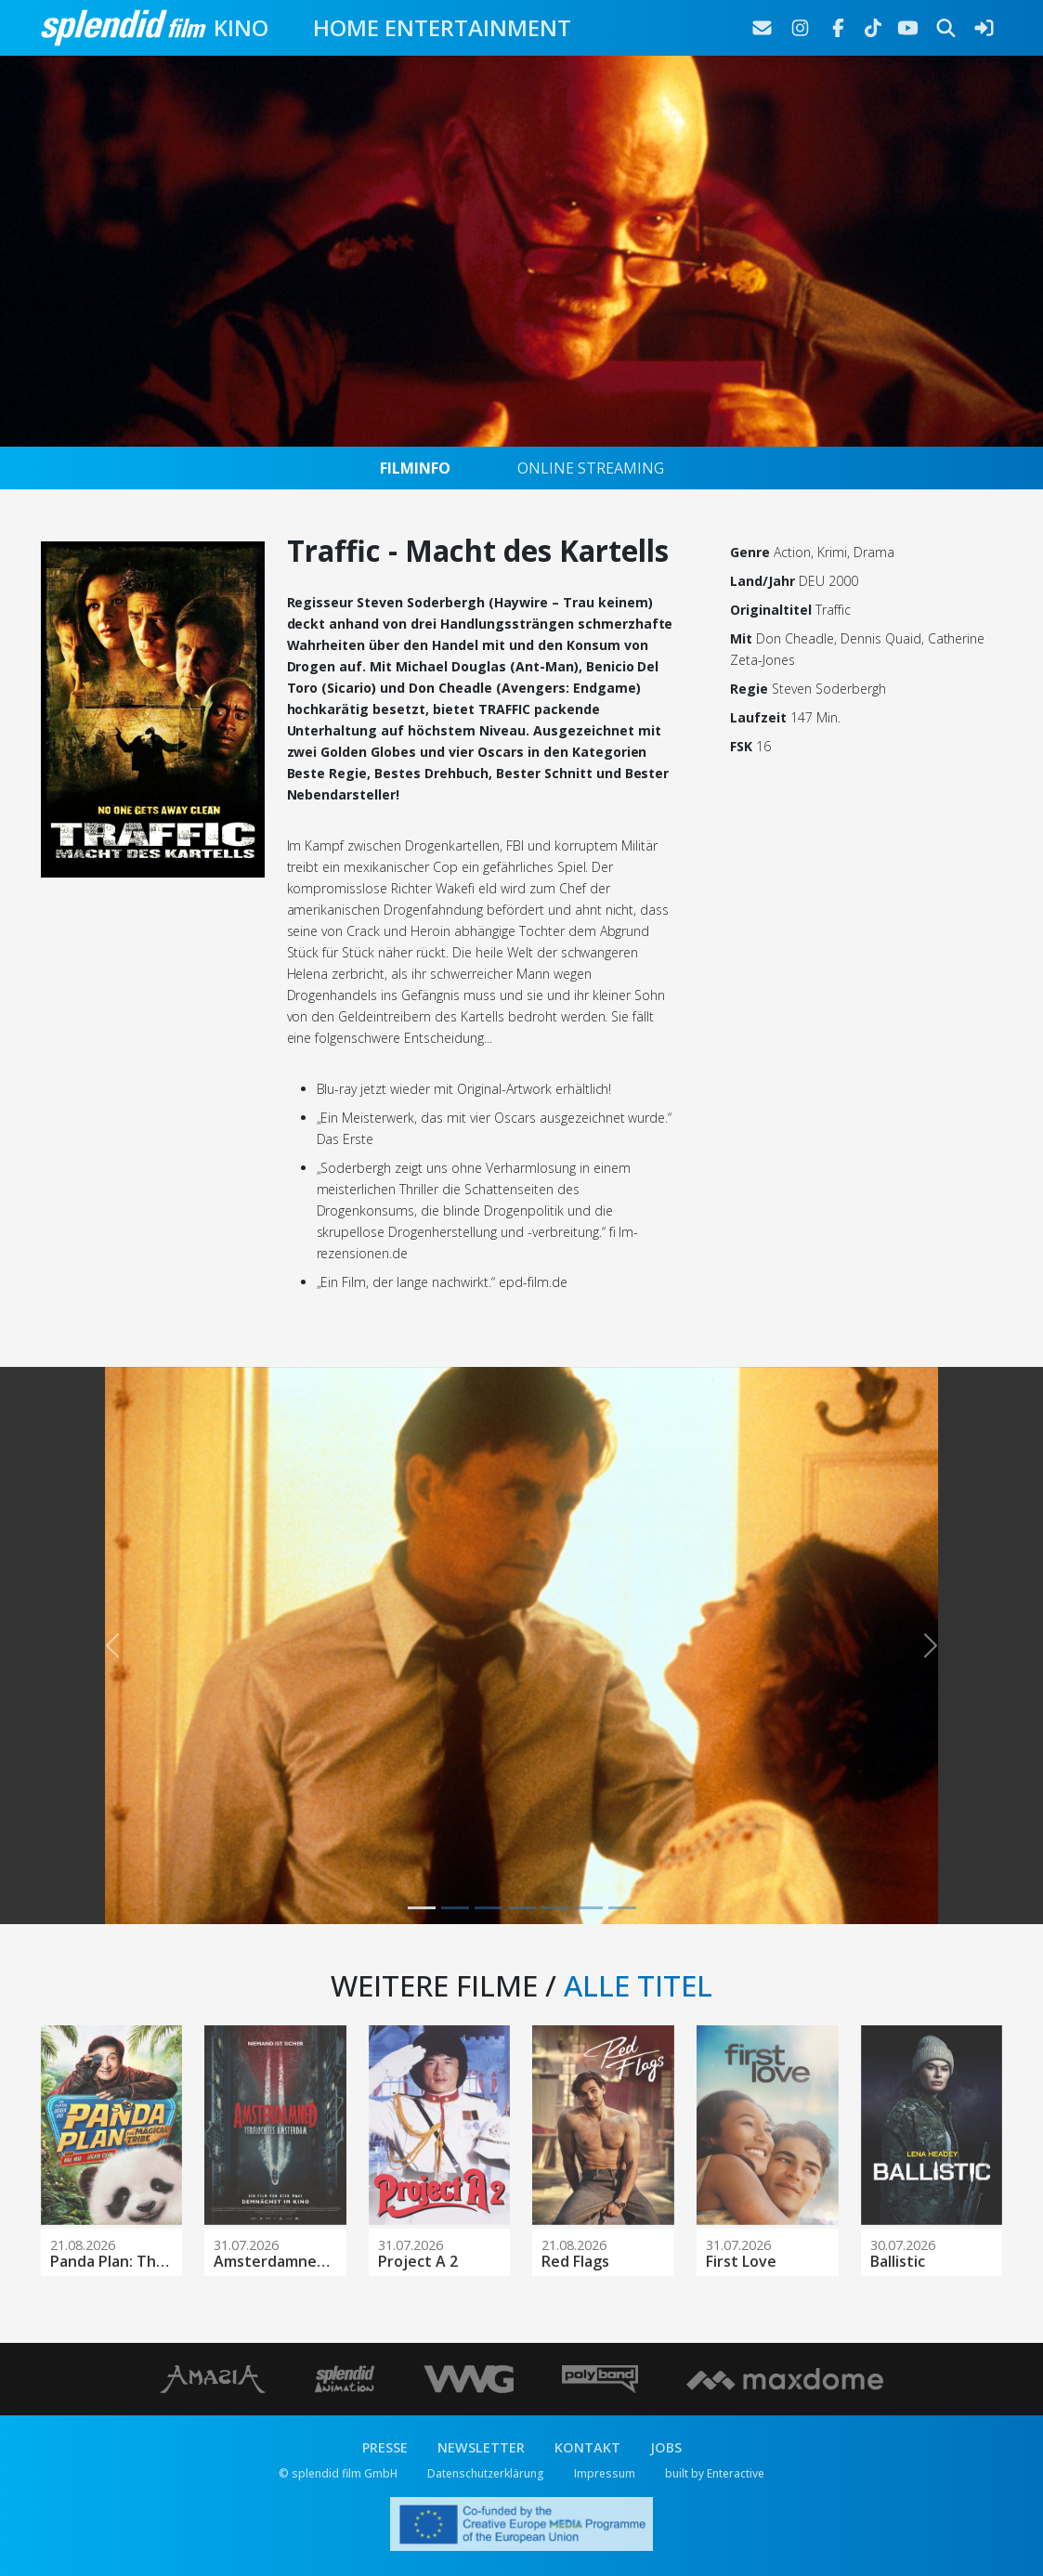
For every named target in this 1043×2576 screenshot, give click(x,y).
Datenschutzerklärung (485, 2473)
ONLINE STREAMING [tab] (590, 468)
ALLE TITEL (638, 1985)
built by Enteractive (714, 2473)
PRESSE (385, 2447)
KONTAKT (587, 2447)
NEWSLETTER (481, 2447)
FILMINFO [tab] (415, 468)
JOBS (666, 2447)
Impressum (604, 2473)
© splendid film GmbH (338, 2473)
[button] (113, 1645)
